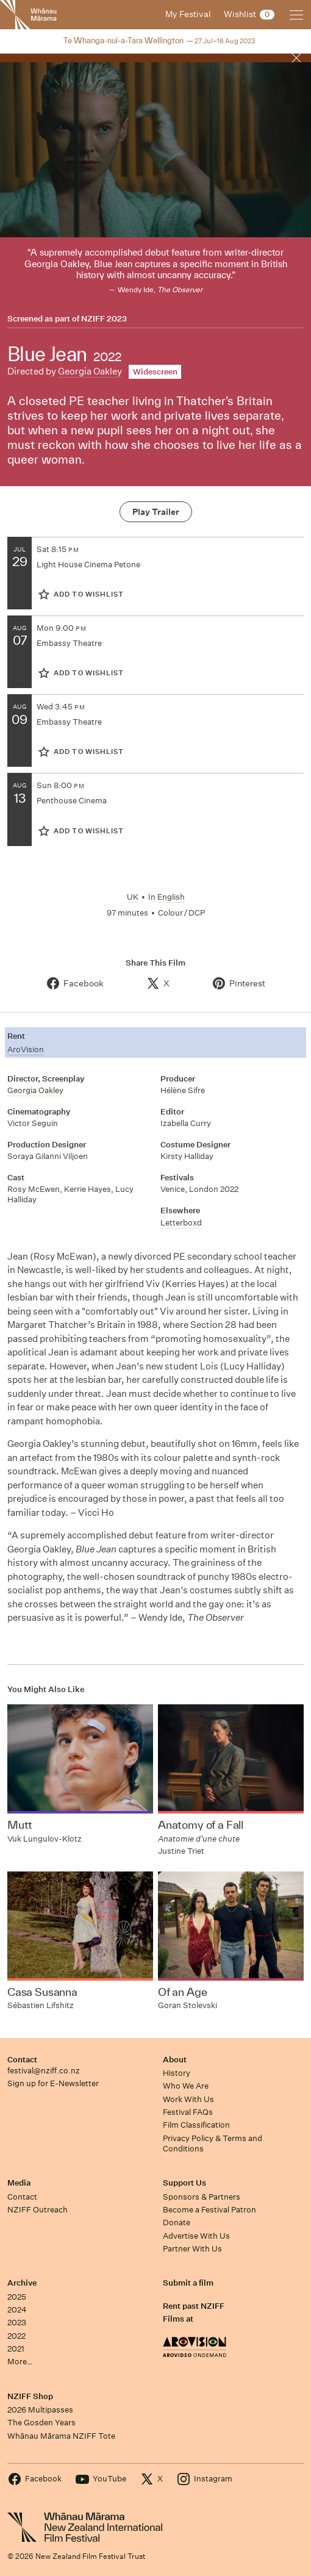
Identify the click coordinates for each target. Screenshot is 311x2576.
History (176, 2073)
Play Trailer (155, 511)
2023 (16, 2322)
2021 (15, 2349)
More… (19, 2361)
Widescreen (155, 372)
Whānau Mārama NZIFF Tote (61, 2436)
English (171, 897)
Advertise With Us (196, 2236)
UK (132, 897)
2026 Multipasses (40, 2410)
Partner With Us (192, 2249)
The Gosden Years (41, 2422)
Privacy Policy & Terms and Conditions (212, 2143)
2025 (16, 2297)
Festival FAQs (188, 2112)
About (175, 2059)
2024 (17, 2310)
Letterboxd (181, 1223)
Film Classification (196, 2125)
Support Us (184, 2183)
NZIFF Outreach (37, 2210)
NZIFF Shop (30, 2396)
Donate (176, 2222)
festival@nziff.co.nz (43, 2070)
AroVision (25, 1049)
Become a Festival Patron (209, 2210)
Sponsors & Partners (201, 2197)
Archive (22, 2283)
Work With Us (188, 2099)
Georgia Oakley (90, 371)
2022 (16, 2336)
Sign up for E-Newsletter (53, 2083)
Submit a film (188, 2283)
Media (18, 2183)
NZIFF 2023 (104, 319)
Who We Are (186, 2086)
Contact (22, 2059)
